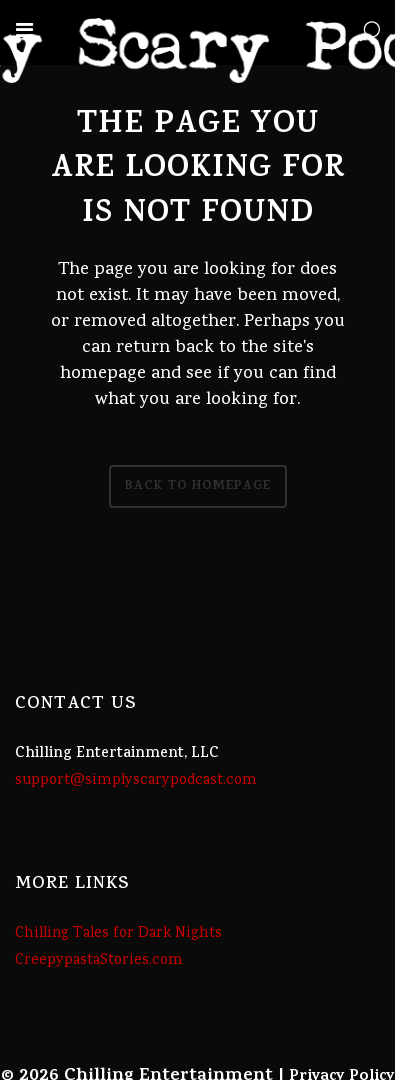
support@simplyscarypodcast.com (136, 781)
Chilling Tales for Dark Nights (118, 934)
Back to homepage (198, 486)
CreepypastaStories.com (99, 961)
